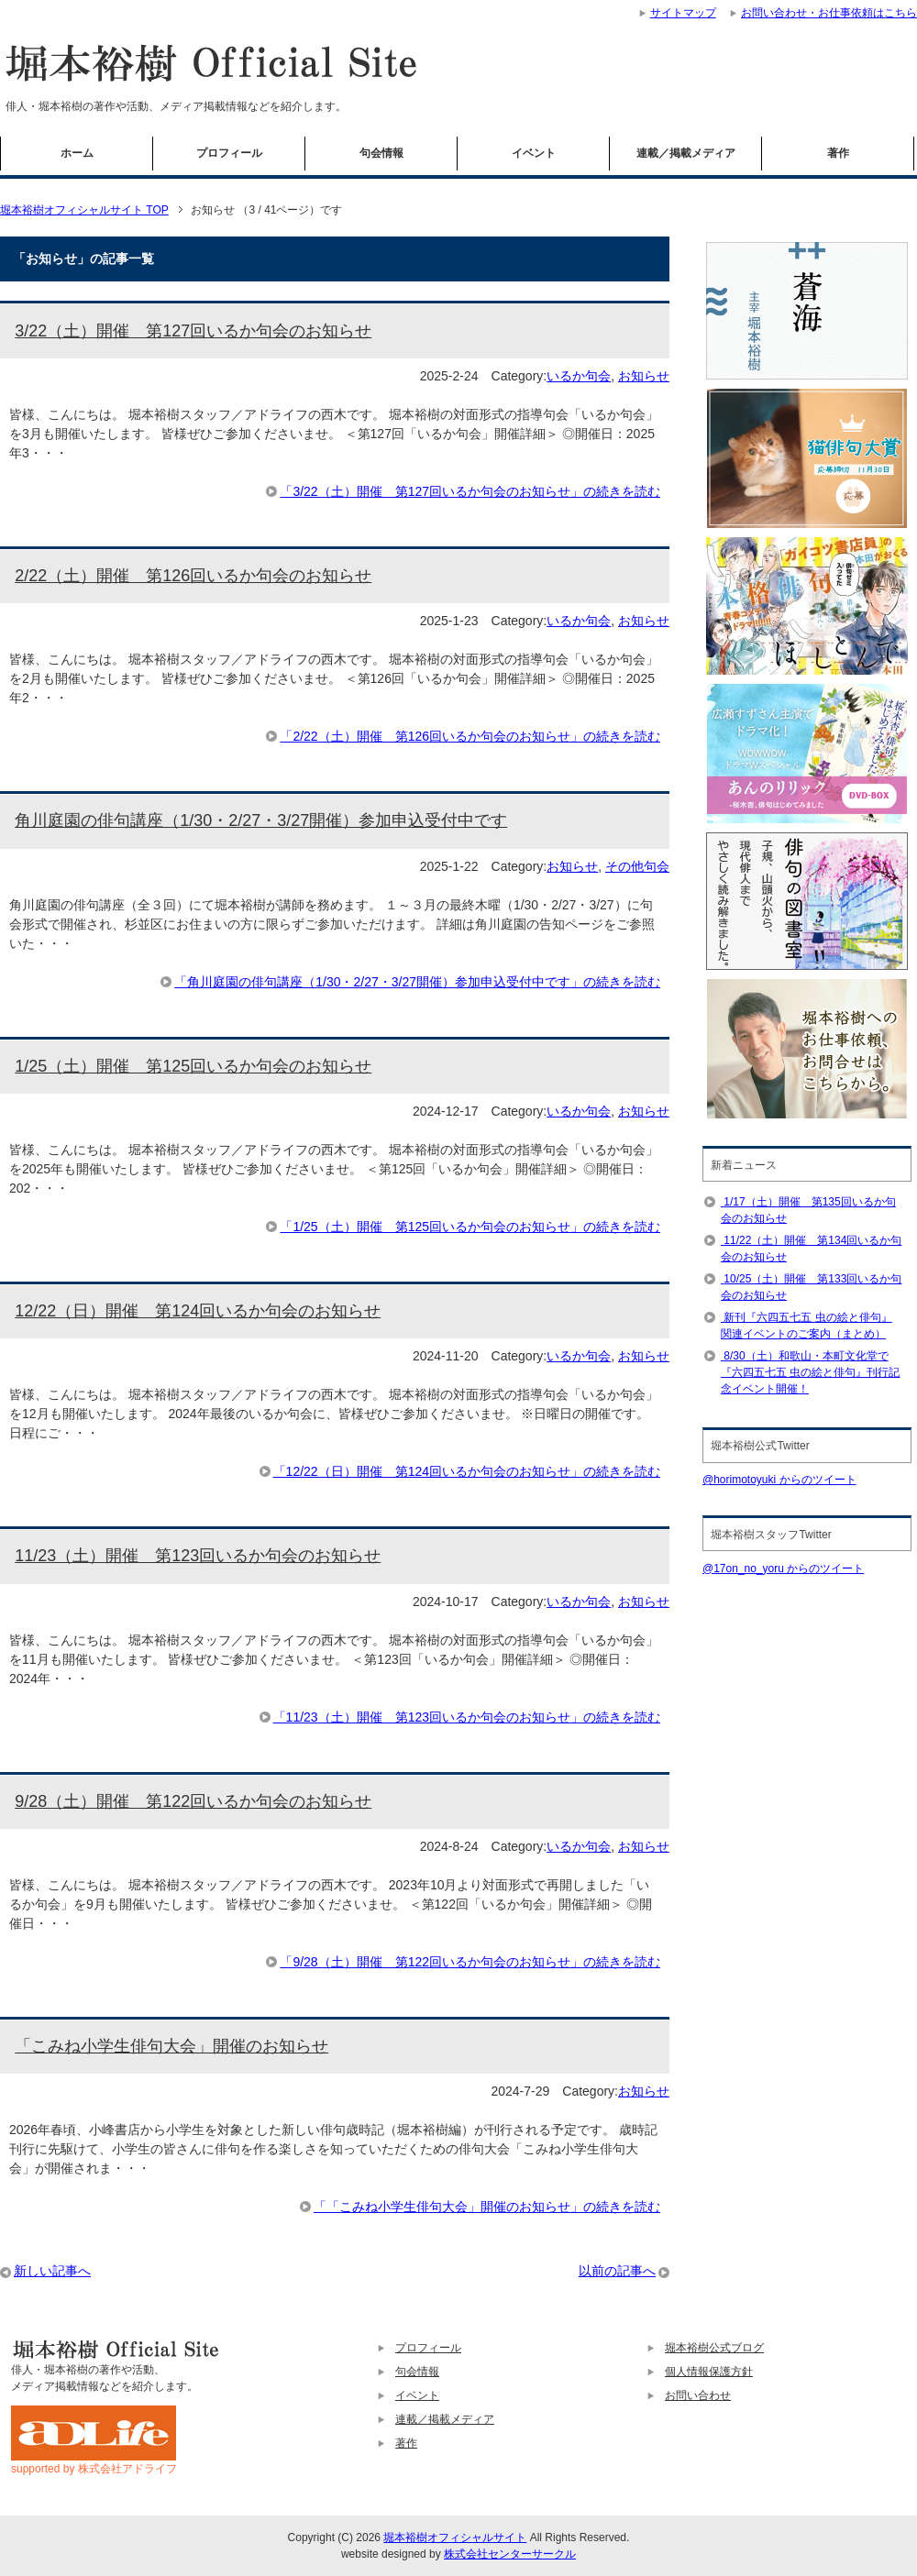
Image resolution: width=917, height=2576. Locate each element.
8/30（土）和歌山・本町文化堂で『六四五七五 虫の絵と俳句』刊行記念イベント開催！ (810, 1372)
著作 (838, 153)
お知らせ (643, 376)
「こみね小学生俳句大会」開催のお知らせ (171, 2046)
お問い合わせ (698, 2395)
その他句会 (637, 866)
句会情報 (381, 153)
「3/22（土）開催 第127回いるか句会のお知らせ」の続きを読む (470, 491)
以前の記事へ (617, 2270)
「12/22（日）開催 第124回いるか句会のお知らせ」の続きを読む (466, 1471)
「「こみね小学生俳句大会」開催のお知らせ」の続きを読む (487, 2206)
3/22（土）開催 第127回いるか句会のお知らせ (193, 331)
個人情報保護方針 (709, 2371)
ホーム (77, 153)
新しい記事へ (52, 2270)
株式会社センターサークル (510, 2554)
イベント (534, 153)
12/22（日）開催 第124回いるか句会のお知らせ (198, 1311)
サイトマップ (683, 12)
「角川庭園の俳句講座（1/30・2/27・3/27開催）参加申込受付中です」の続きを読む (417, 981)
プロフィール (229, 153)
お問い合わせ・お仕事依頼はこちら (829, 12)
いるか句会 (579, 376)
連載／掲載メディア (685, 153)
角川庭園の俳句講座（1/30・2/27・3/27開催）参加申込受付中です (261, 820)
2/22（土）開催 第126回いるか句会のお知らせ (193, 576)
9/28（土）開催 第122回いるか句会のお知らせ (193, 1801)
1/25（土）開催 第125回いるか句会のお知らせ (193, 1066)
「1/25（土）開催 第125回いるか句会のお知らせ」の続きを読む (470, 1226)
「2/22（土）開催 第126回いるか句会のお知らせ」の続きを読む (470, 736)
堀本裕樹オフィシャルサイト (454, 2537)
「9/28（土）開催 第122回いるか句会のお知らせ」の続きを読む (470, 1961)
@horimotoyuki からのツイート (779, 1479)
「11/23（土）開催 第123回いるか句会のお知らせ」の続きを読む (466, 1717)
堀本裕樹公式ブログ (714, 2347)
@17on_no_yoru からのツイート (783, 1568)
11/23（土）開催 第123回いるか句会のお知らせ (198, 1556)
